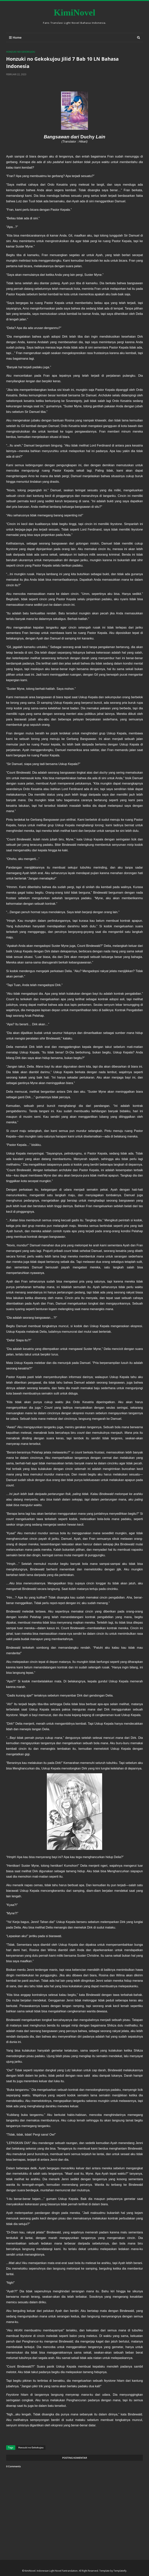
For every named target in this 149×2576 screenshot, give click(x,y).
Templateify (119, 2570)
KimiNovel (74, 12)
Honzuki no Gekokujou (20, 51)
